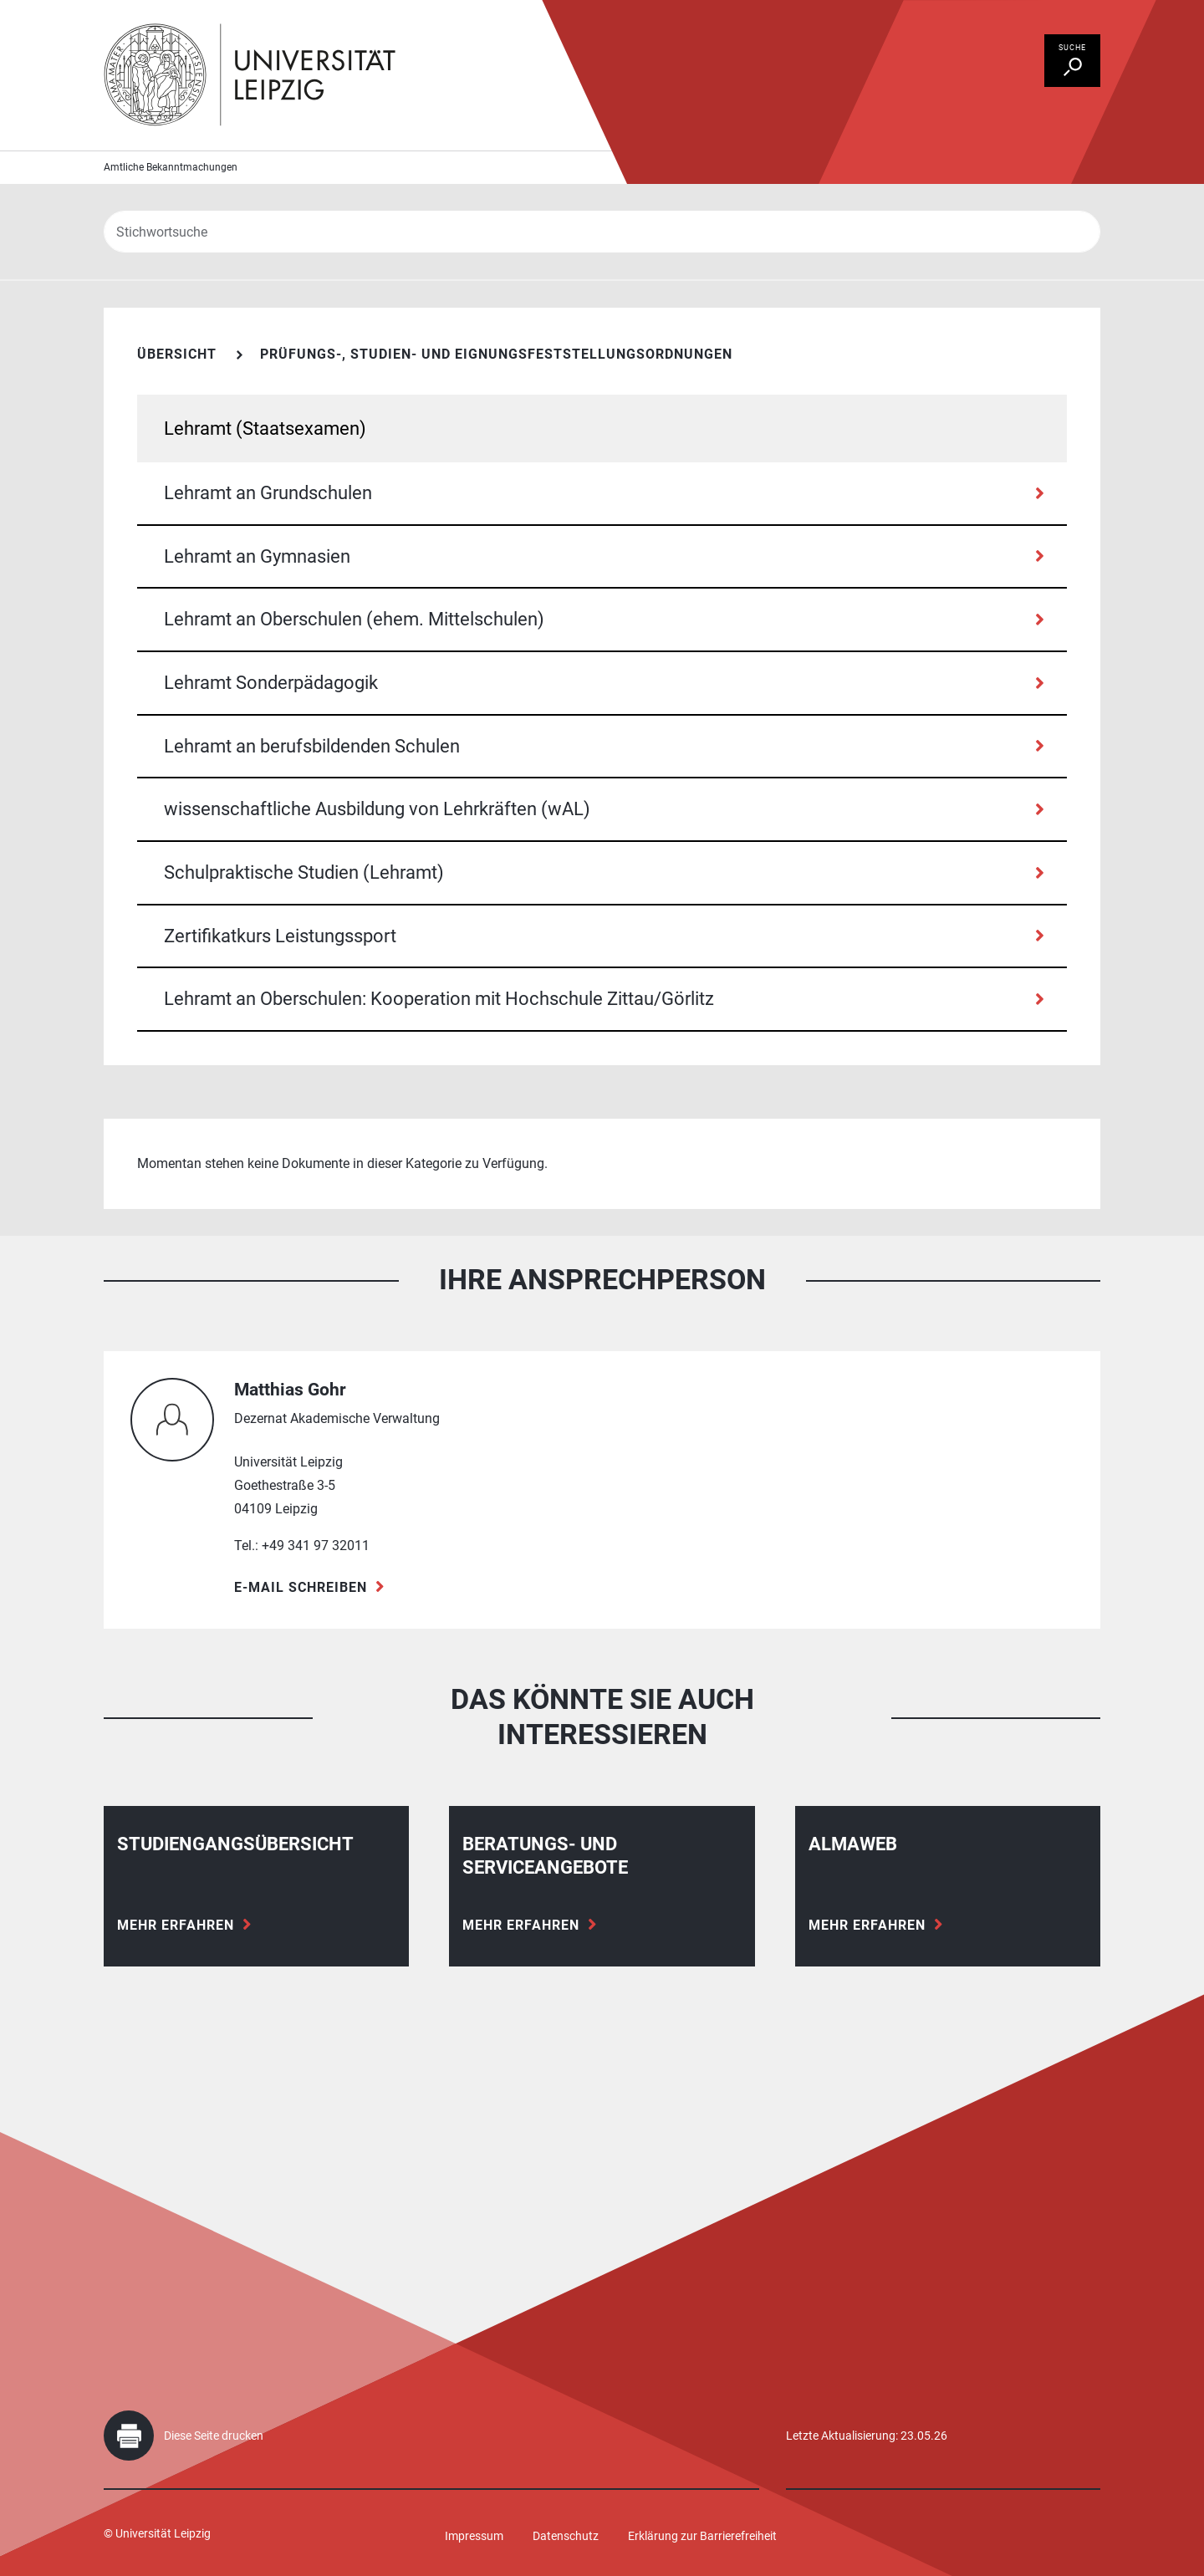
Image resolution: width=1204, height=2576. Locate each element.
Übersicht (177, 354)
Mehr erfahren (175, 1925)
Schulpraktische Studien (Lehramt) (304, 872)
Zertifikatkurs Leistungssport (280, 936)
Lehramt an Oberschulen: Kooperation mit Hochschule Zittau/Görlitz (439, 998)
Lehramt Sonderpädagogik (271, 682)
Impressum (474, 2536)
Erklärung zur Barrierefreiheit (702, 2536)
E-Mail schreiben (300, 1587)
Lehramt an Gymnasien (257, 556)
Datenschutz (566, 2536)
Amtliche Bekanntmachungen (170, 167)
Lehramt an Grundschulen (268, 492)
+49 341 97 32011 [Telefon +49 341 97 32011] (316, 1545)
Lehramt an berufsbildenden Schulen (312, 746)
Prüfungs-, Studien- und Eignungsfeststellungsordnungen (496, 354)
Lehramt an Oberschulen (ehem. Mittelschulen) (354, 619)
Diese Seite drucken (213, 2435)
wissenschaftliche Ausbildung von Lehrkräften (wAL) (377, 808)
